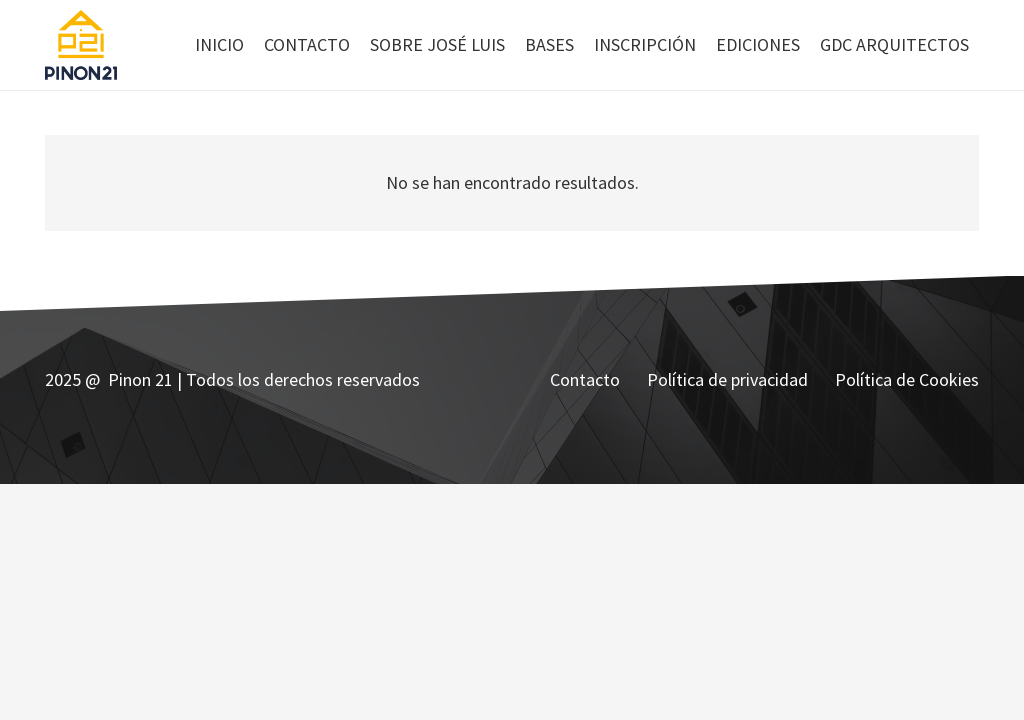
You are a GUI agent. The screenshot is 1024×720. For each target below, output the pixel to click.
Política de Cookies (907, 379)
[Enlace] (81, 45)
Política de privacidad (727, 379)
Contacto (585, 379)
